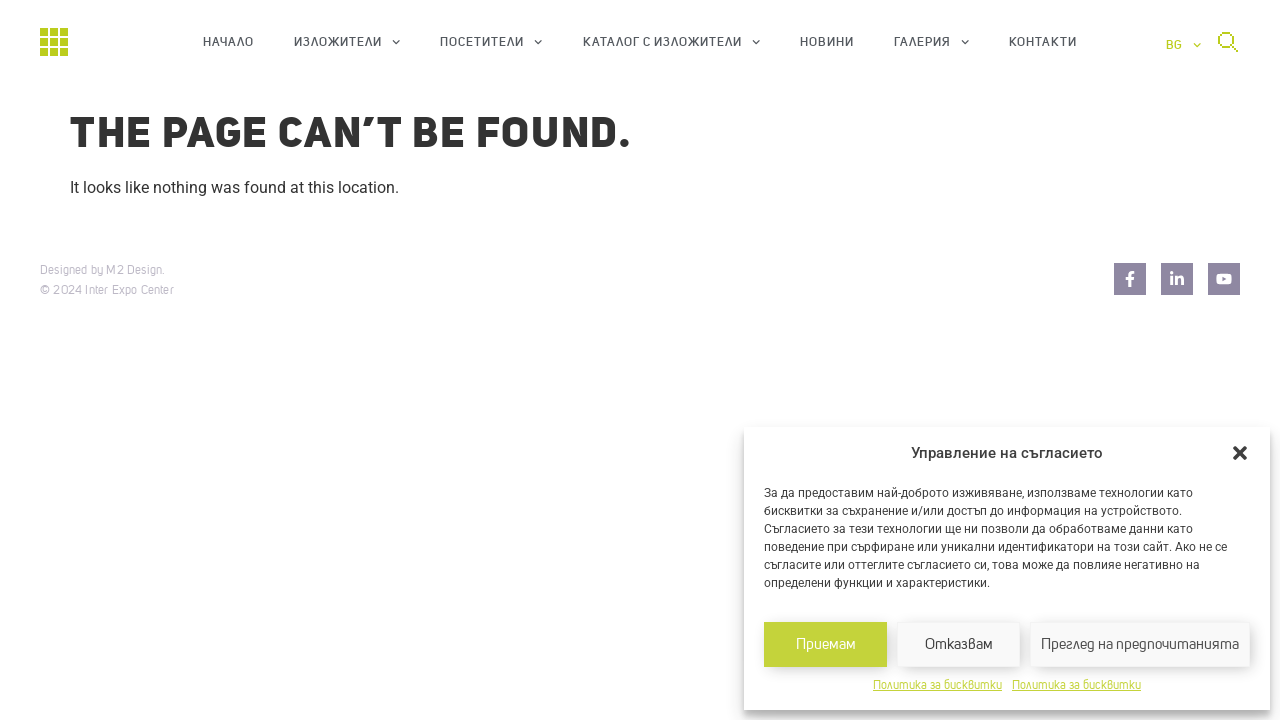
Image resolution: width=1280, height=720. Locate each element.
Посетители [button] (491, 42)
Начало (228, 42)
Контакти (1043, 42)
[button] (1240, 453)
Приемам (826, 644)
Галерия (931, 42)
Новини (827, 42)
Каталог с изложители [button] (671, 42)
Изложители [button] (347, 42)
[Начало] (54, 42)
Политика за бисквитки (937, 686)
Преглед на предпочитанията (1140, 644)
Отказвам (959, 644)
